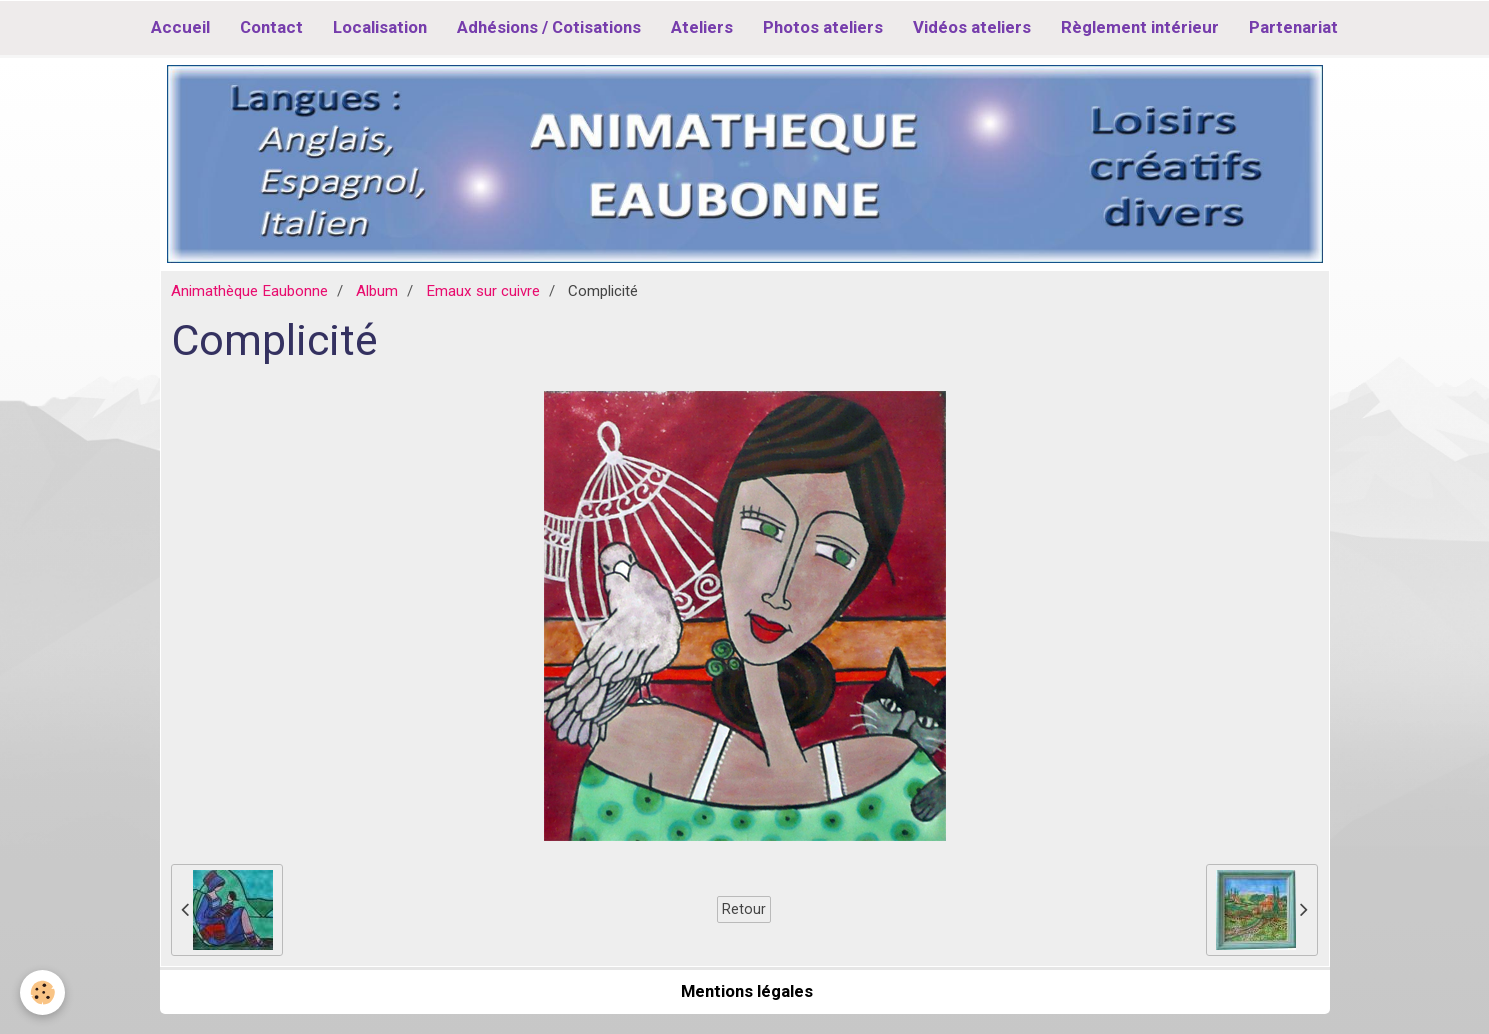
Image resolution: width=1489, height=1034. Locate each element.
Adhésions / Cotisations (549, 27)
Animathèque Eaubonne (249, 291)
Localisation (380, 27)
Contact (271, 27)
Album (377, 291)
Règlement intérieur (1140, 27)
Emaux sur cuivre (483, 291)
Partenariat (1293, 27)
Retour (744, 909)
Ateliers (702, 27)
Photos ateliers (823, 27)
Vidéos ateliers (972, 27)
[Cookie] (42, 992)
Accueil (180, 27)
